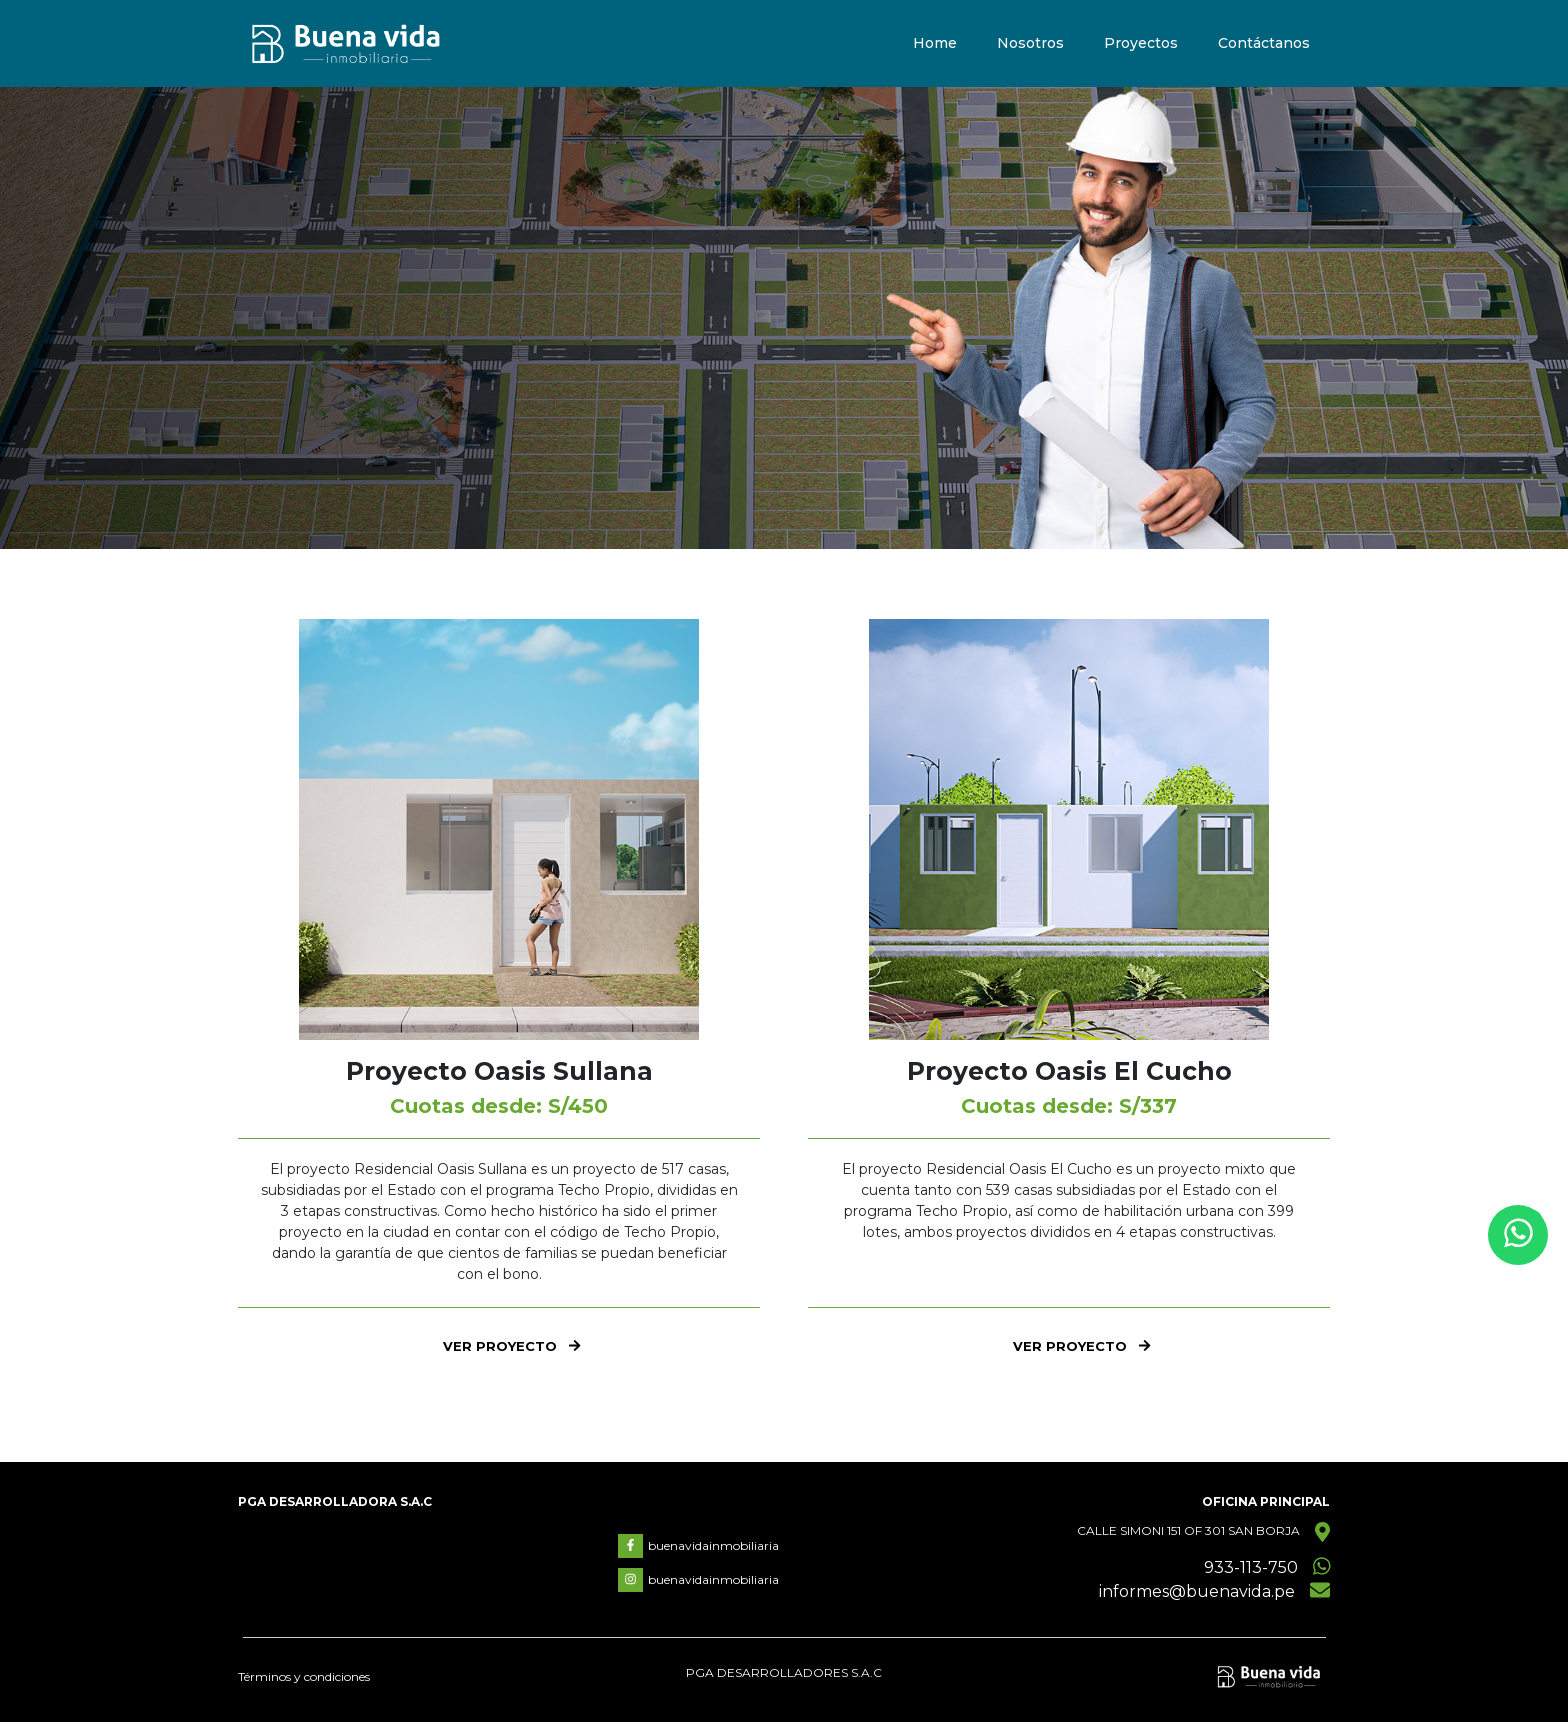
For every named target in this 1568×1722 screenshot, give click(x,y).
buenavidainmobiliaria (698, 1546)
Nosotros (1030, 44)
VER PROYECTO (511, 1346)
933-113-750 (1251, 1567)
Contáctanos (1264, 44)
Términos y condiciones (304, 1676)
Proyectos (1141, 44)
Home (935, 44)
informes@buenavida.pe (1197, 1591)
